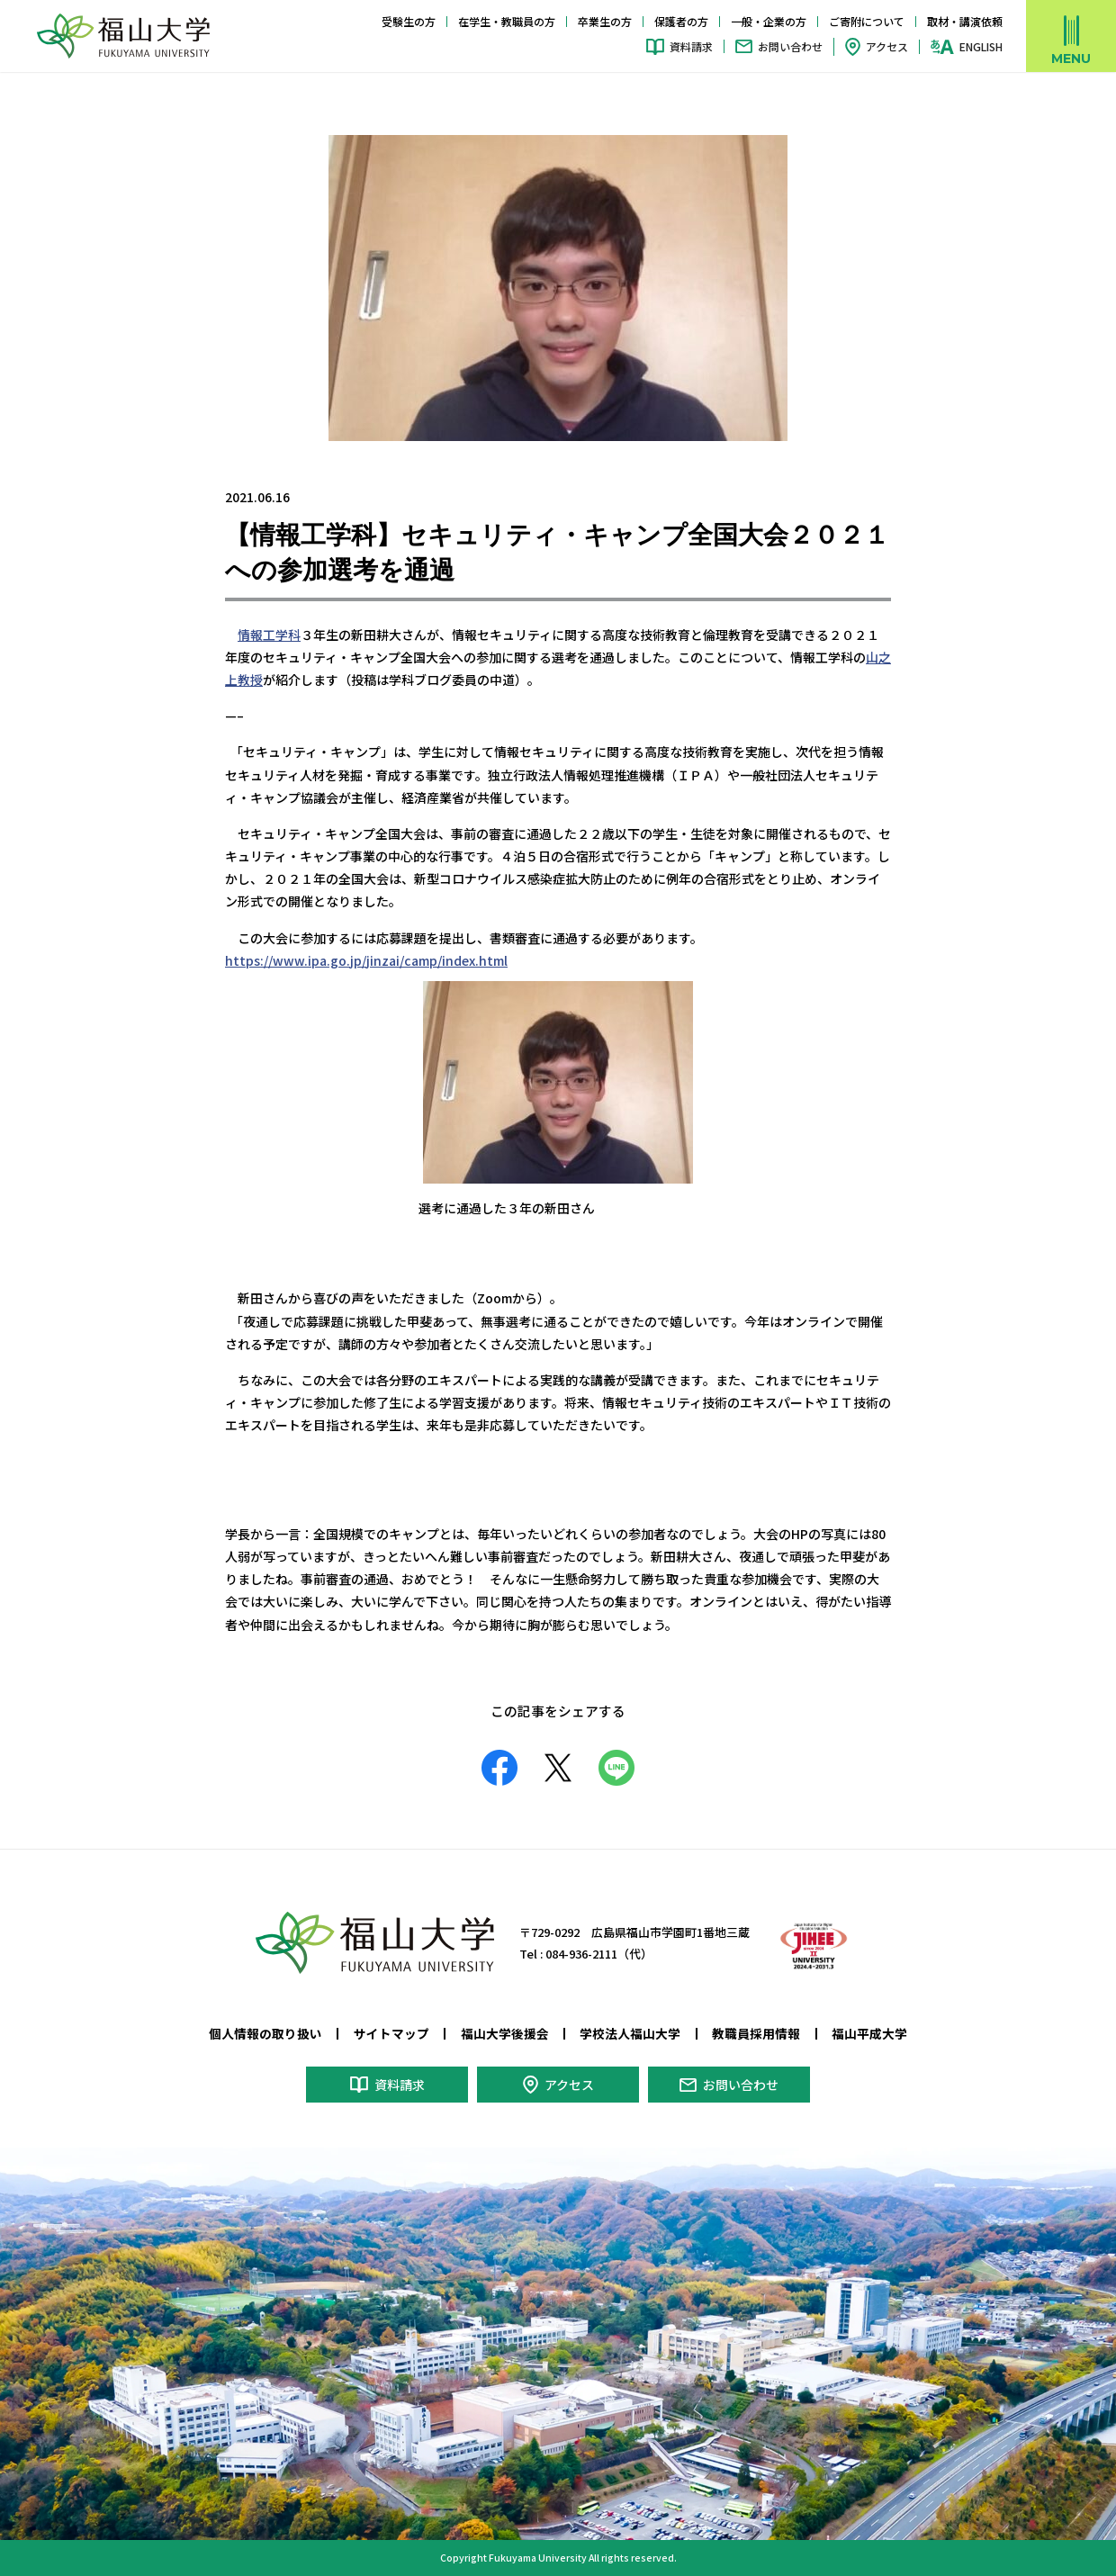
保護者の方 (681, 21)
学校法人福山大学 (630, 2033)
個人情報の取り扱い (265, 2033)
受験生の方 (409, 21)
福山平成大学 (869, 2033)
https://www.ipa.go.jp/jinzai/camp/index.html (366, 960)
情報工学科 (269, 635)
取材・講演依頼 (965, 21)
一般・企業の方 (768, 21)
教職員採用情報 (756, 2033)
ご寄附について (866, 21)
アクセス (887, 46)
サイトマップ (391, 2033)
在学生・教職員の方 (506, 21)
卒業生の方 (605, 21)
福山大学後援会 (505, 2033)
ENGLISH (981, 47)
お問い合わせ (790, 46)
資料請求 (691, 46)
